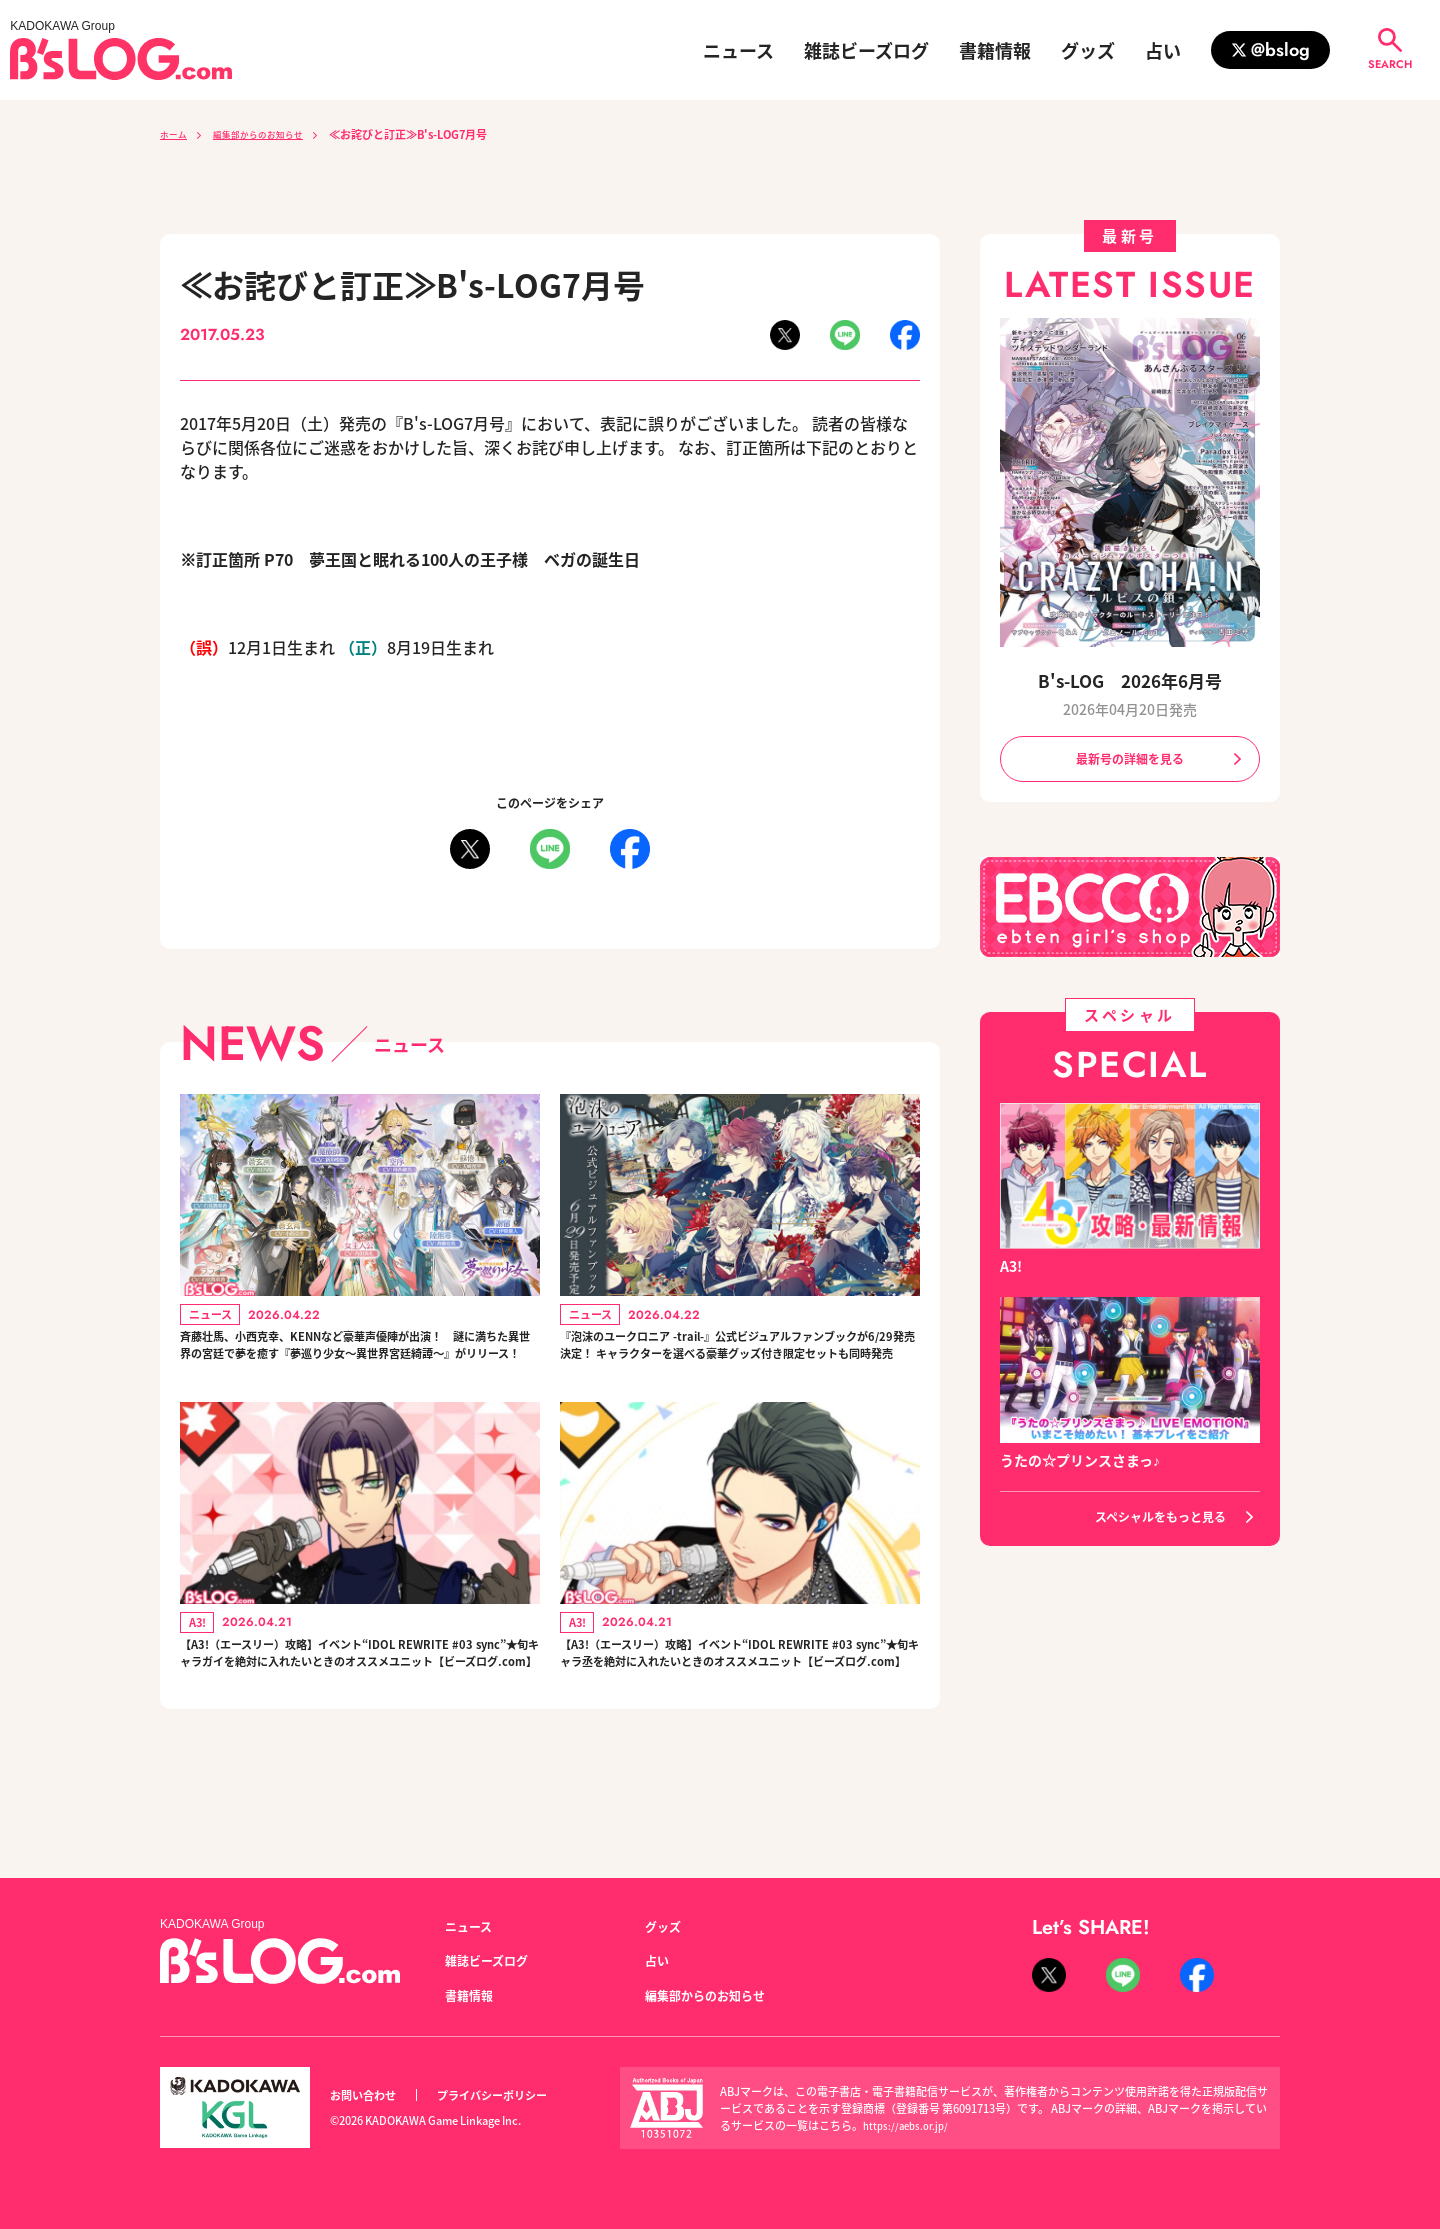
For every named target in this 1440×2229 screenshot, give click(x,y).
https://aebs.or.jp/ (909, 2125)
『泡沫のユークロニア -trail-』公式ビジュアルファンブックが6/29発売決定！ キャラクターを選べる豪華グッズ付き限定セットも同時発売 (738, 1365)
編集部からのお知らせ (276, 134)
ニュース (738, 50)
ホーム (176, 134)
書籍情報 (995, 50)
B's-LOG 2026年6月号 (1130, 679)
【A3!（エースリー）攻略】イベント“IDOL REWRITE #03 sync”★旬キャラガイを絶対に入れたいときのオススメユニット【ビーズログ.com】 (357, 1712)
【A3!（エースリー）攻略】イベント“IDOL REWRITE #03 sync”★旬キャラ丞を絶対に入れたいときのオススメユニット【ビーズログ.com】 (737, 1712)
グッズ (1088, 50)
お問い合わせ (369, 2095)
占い (1163, 50)
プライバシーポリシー (514, 2095)
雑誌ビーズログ (866, 50)
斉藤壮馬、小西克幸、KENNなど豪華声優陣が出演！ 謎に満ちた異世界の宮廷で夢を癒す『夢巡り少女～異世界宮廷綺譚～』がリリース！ (356, 1365)
